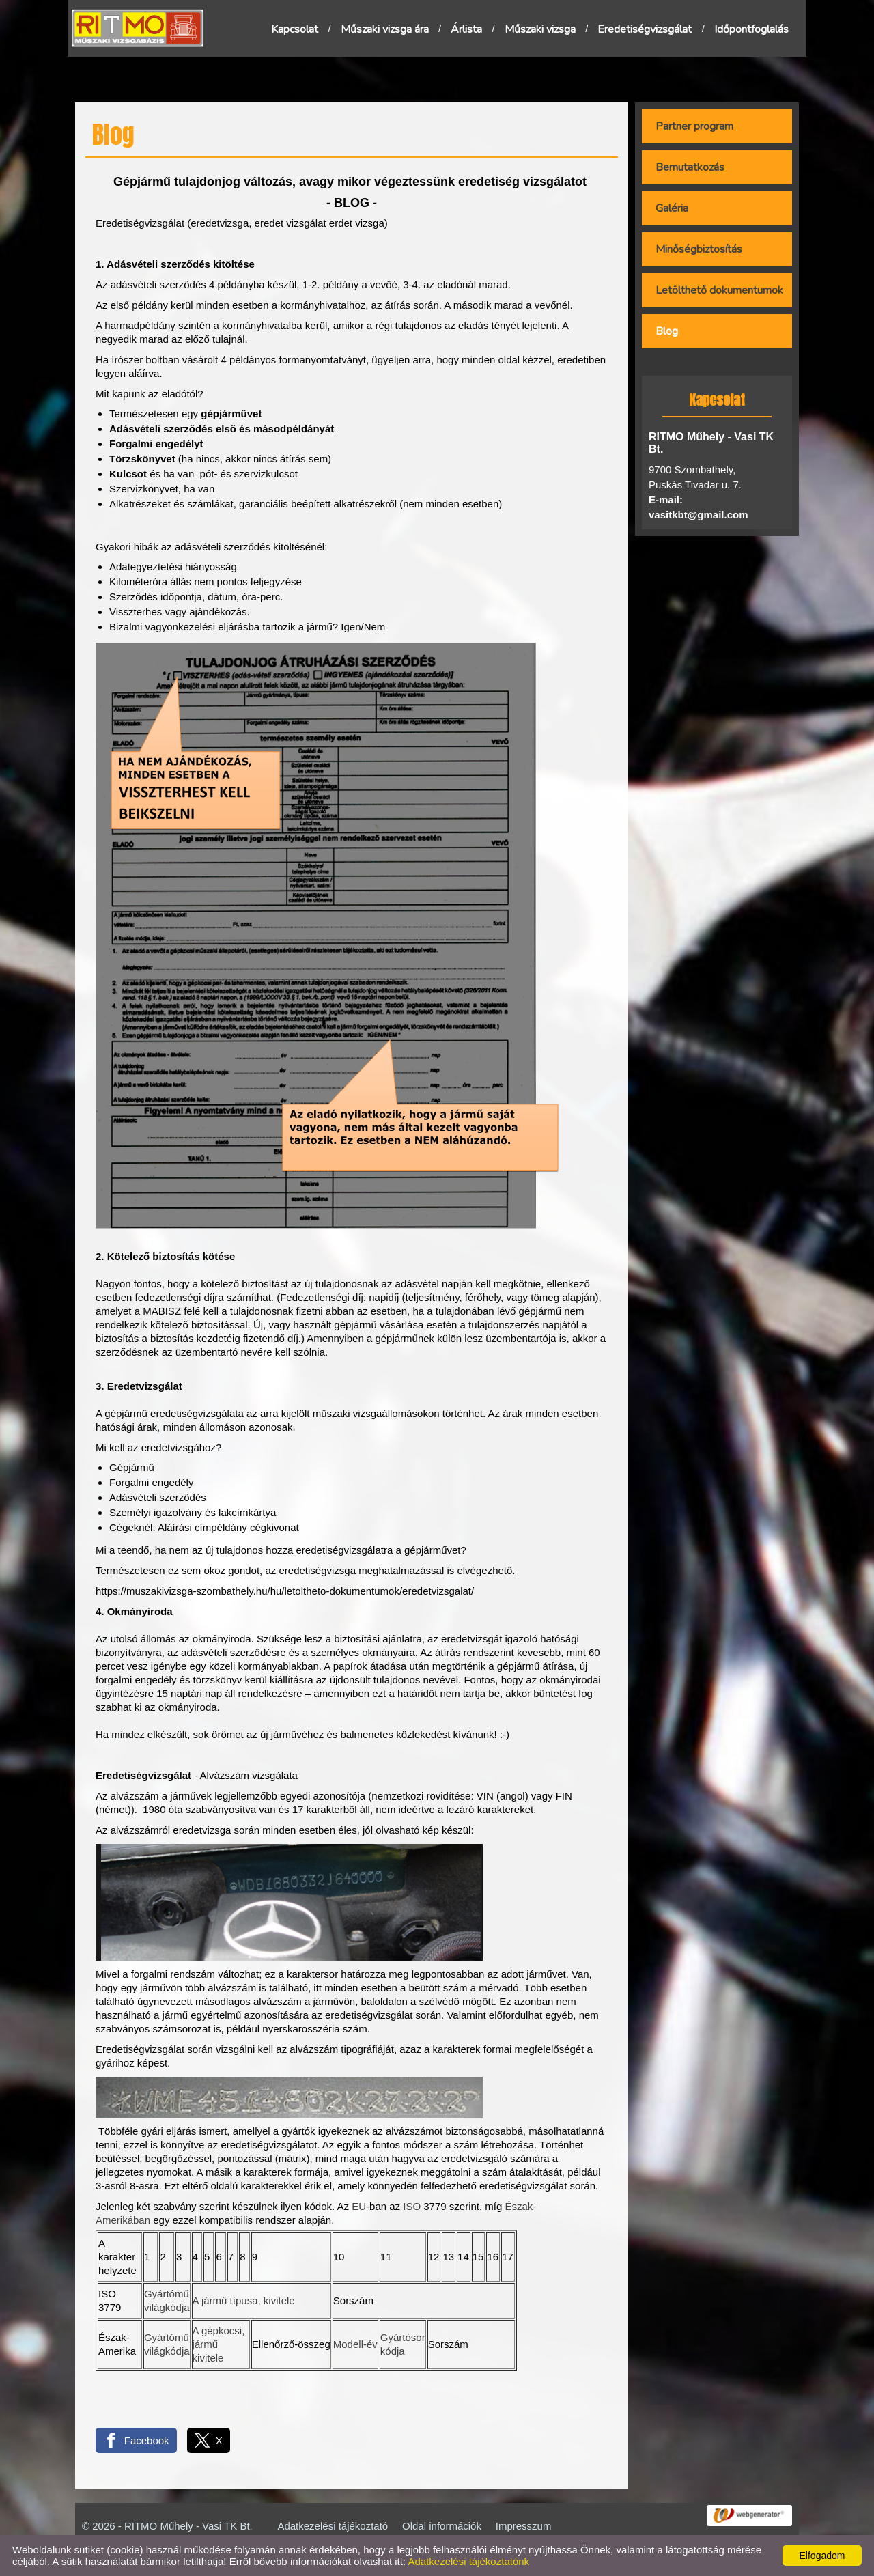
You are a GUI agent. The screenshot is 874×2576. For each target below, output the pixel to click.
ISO (412, 2206)
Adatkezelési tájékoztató (332, 2526)
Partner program (694, 126)
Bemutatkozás (690, 167)
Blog (667, 331)
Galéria (672, 208)
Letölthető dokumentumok (719, 290)
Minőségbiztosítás (699, 249)
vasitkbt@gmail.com (698, 514)
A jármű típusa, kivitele (244, 2300)
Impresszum (524, 2526)
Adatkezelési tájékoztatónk (468, 2561)
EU (359, 2206)
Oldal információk (441, 2526)
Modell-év (355, 2344)
